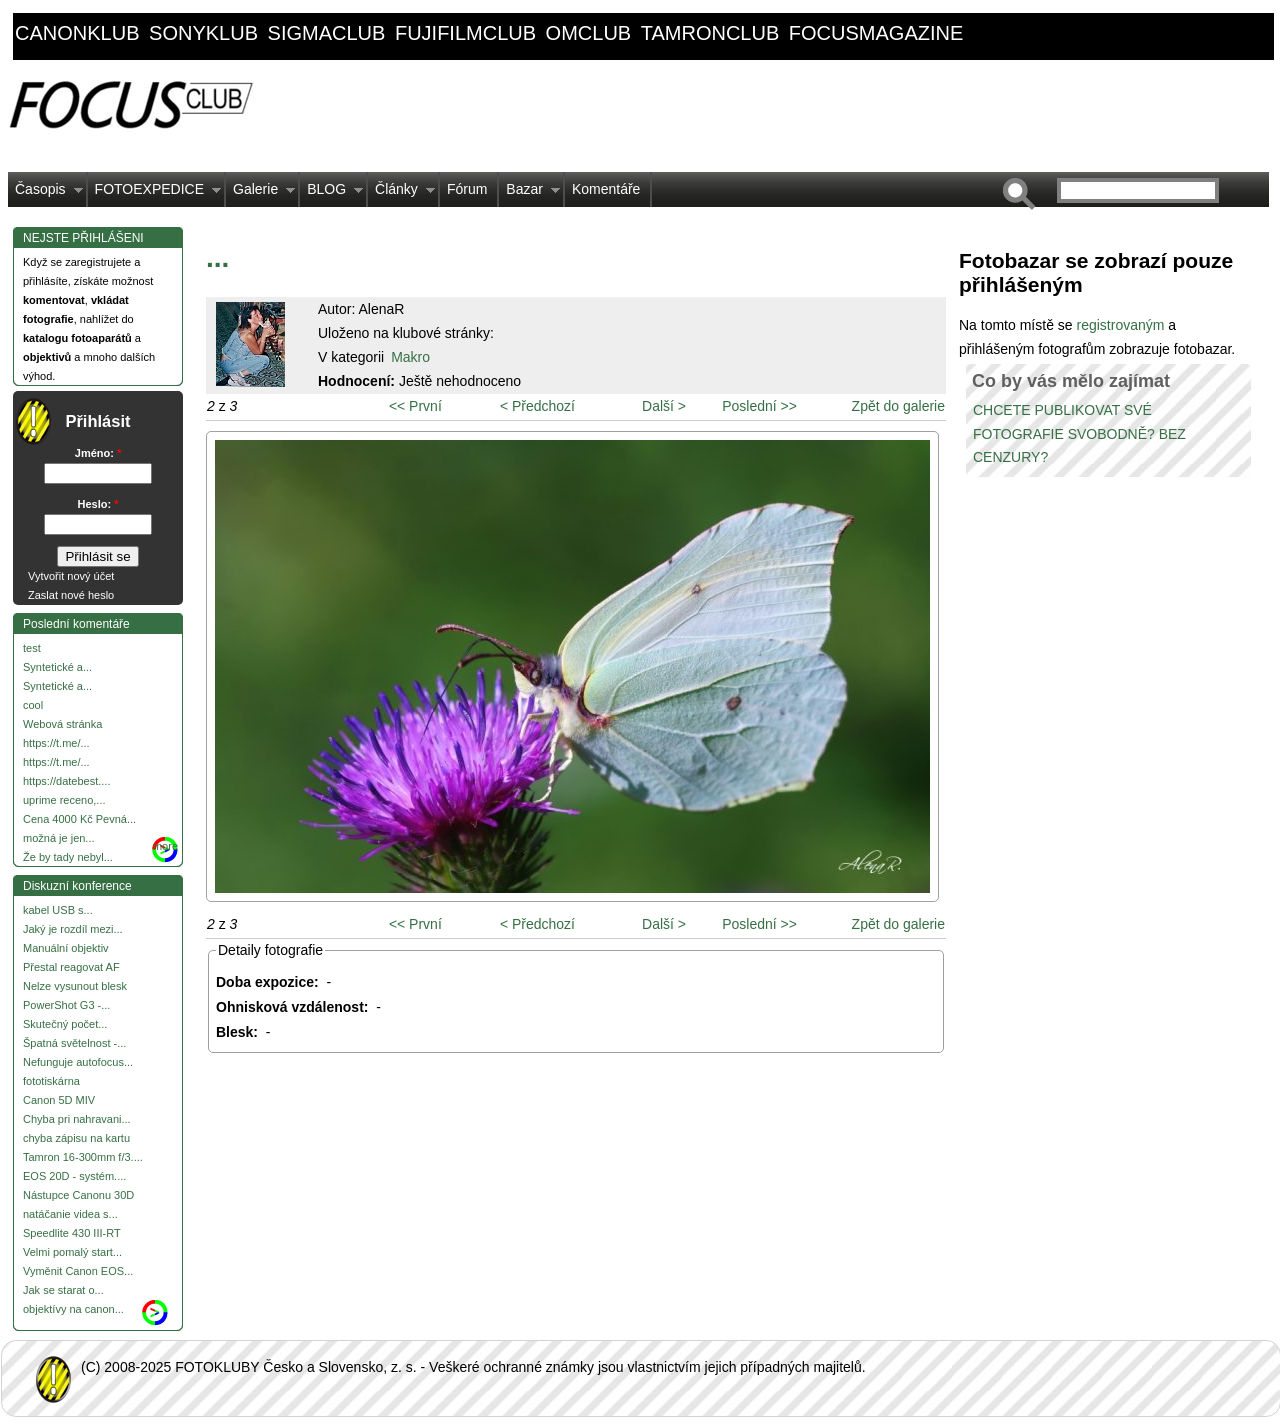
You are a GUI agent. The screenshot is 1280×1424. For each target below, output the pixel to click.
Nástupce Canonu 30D (78, 1195)
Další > (664, 406)
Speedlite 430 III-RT (72, 1233)
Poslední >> (759, 406)
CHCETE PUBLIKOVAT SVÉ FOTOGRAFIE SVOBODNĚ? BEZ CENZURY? (1079, 434)
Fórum (467, 189)
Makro (410, 357)
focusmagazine (876, 33)
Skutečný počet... (65, 1024)
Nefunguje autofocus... (78, 1062)
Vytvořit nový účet (71, 576)
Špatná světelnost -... (74, 1043)
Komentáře (606, 189)
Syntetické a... (57, 667)
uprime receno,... (64, 800)
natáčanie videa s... (70, 1214)
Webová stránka (62, 724)
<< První (415, 406)
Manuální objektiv (66, 948)
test (32, 648)
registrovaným (1122, 325)
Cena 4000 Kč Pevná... (79, 819)
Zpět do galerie (898, 406)
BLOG (331, 194)
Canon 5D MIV (59, 1100)
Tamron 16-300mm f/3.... (83, 1157)
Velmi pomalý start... (72, 1252)
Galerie (260, 194)
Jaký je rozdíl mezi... (73, 929)
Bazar (529, 194)
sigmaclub (327, 33)
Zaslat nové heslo (71, 595)
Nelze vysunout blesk (75, 986)
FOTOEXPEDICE (154, 194)
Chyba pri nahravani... (77, 1119)
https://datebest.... (66, 781)
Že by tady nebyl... (68, 857)
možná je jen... (59, 838)
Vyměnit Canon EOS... (78, 1271)
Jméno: (98, 453)
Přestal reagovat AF (71, 967)
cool (33, 705)
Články (401, 194)
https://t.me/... (56, 743)
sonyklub (203, 33)
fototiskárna (51, 1081)
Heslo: (98, 504)
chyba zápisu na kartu (76, 1138)
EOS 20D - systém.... (74, 1176)
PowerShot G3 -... (66, 1005)
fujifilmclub (465, 33)
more (165, 846)
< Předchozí (537, 406)
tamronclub (710, 33)
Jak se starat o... (63, 1290)
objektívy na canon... (73, 1309)
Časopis (45, 194)
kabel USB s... (58, 910)
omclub (589, 33)
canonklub (77, 33)
